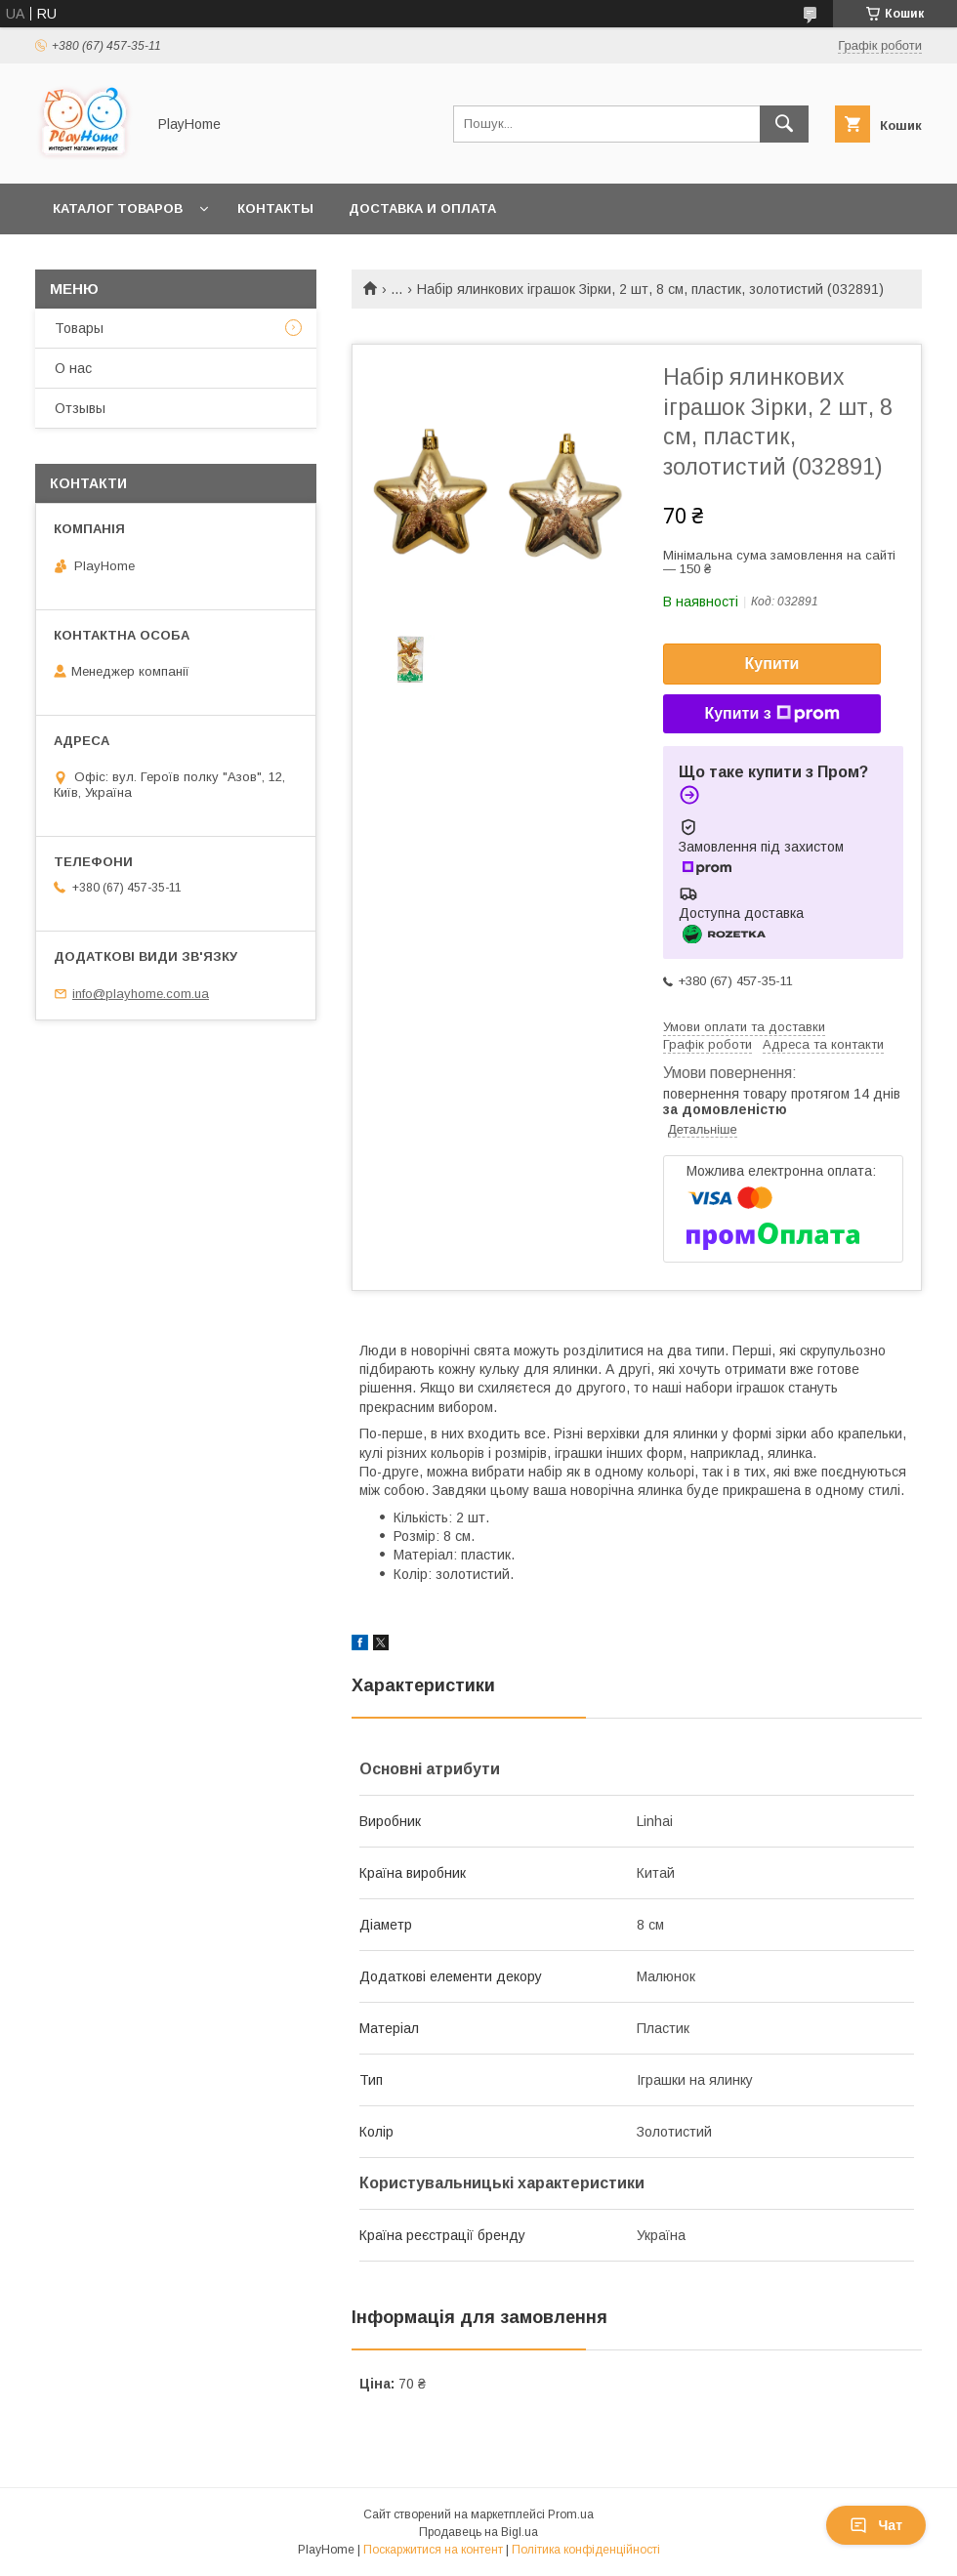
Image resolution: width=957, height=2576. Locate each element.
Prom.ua (571, 2514)
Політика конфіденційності (586, 2549)
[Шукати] (784, 124)
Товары (79, 328)
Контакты (275, 208)
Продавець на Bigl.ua (478, 2532)
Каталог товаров (118, 208)
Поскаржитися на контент (433, 2549)
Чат (876, 2525)
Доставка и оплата (422, 208)
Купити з (771, 714)
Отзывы (80, 408)
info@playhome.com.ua (140, 993)
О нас (73, 368)
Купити (772, 663)
